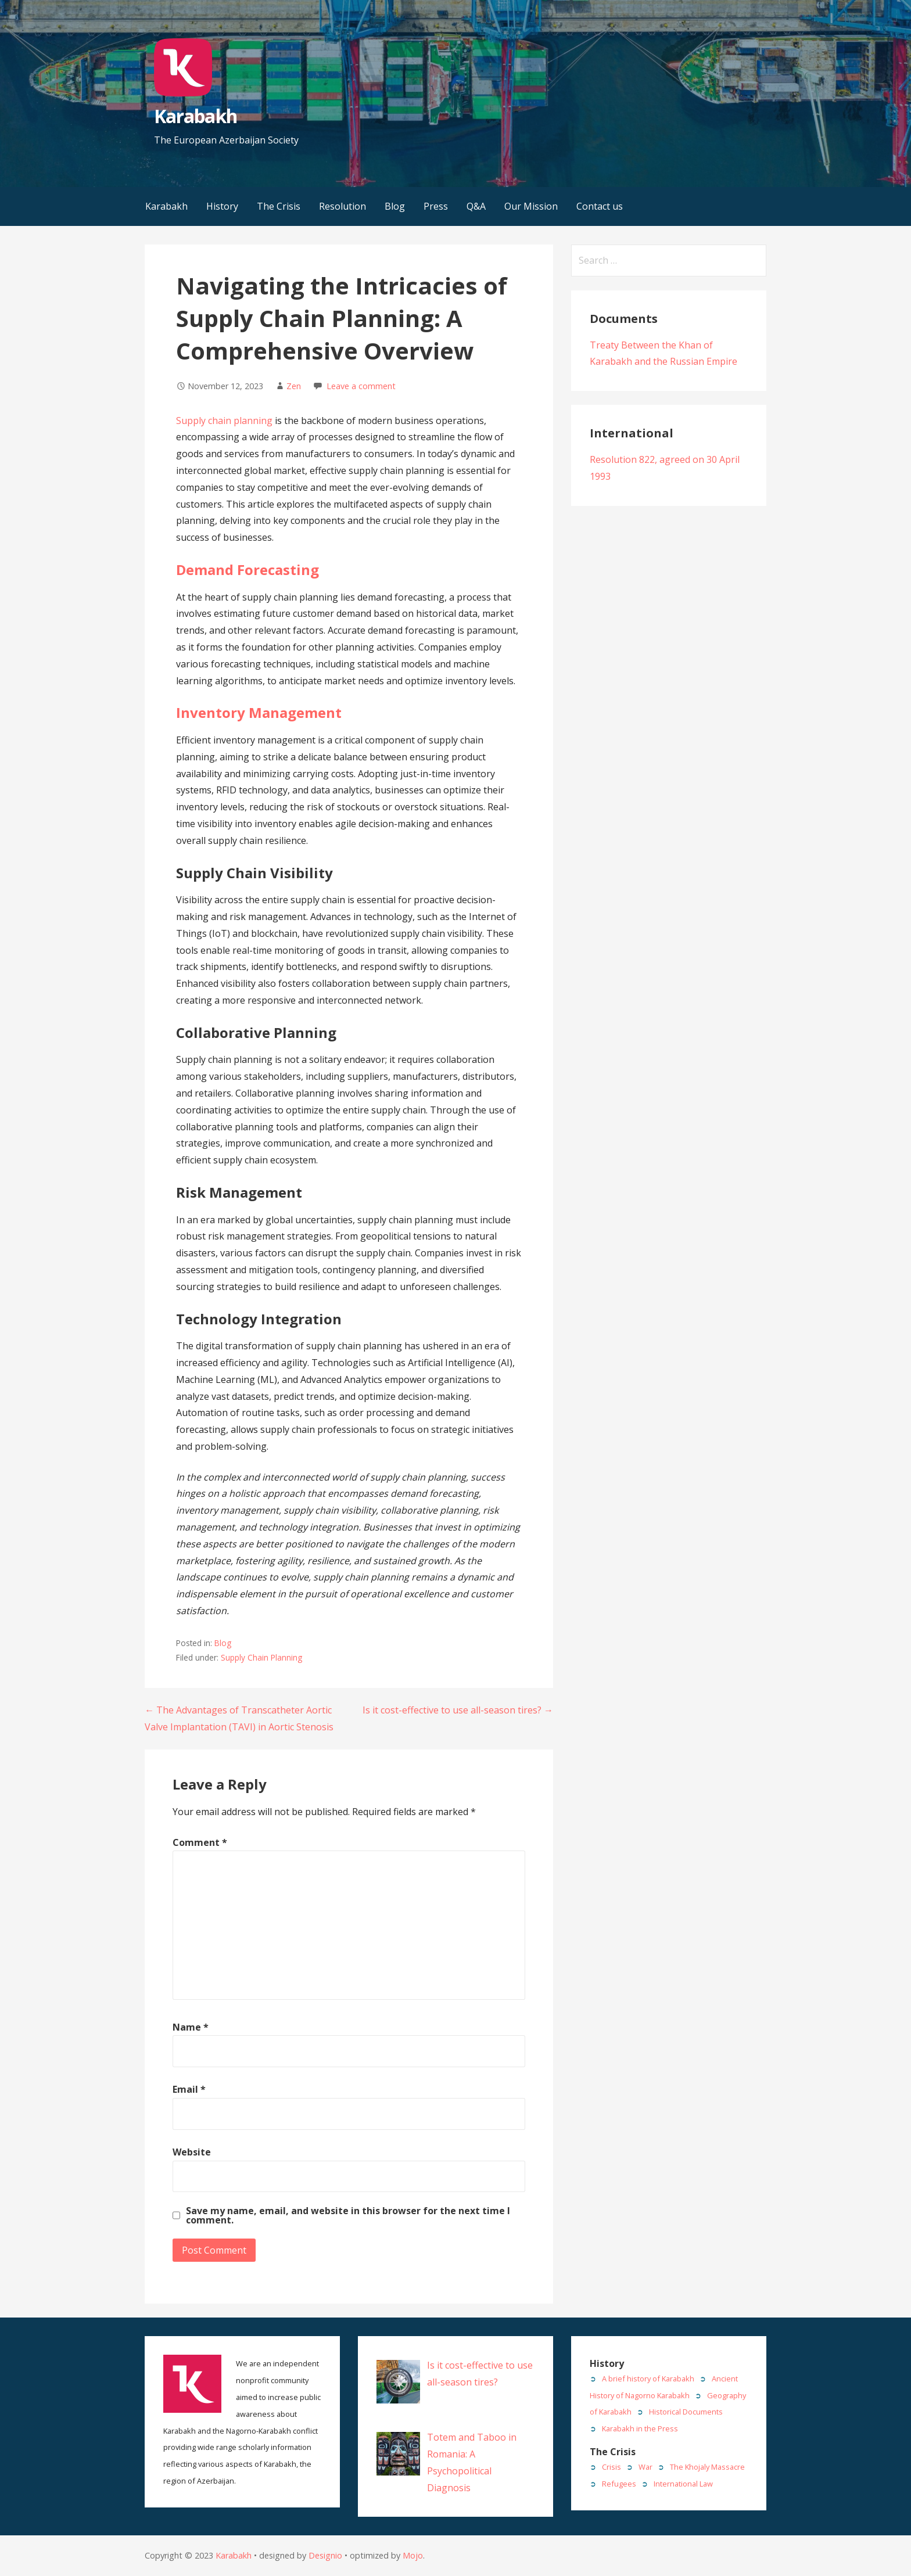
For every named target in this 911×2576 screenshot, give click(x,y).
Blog (395, 206)
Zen (293, 385)
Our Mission (531, 206)
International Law (683, 2483)
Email (189, 2089)
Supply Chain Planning (261, 1657)
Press (436, 206)
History (222, 206)
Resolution (342, 206)
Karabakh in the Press (640, 2428)
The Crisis (278, 206)
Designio (325, 2555)
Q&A (476, 206)
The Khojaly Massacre (707, 2467)
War (645, 2467)
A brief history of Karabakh (648, 2378)
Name (191, 2027)
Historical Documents (686, 2411)
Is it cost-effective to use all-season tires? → (458, 1710)
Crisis (611, 2467)
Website (192, 2152)
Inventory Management (259, 712)
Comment (200, 1842)
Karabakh (195, 115)
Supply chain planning (224, 420)
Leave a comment (361, 385)
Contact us (599, 206)
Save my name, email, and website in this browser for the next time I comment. (348, 2215)
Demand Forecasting (247, 569)
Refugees (619, 2483)
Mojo (413, 2555)
